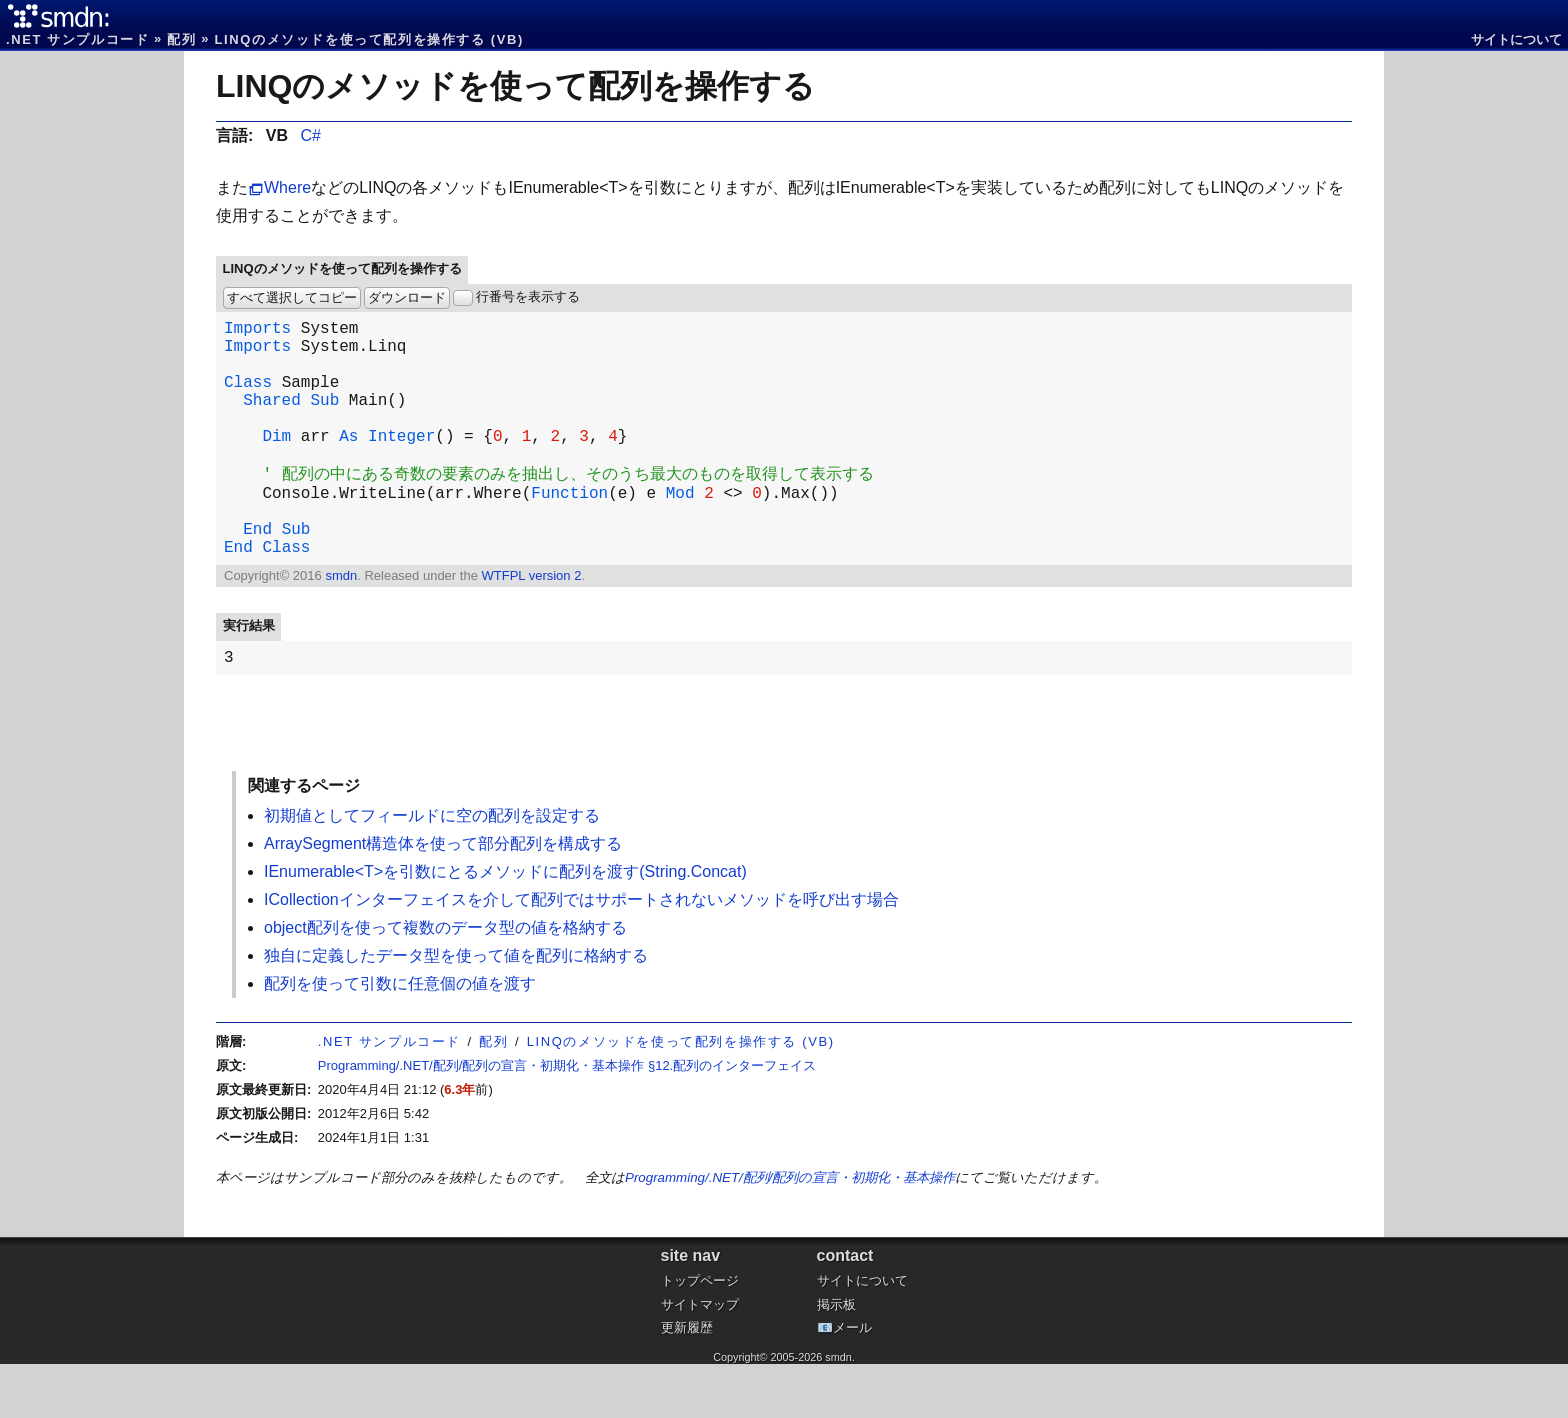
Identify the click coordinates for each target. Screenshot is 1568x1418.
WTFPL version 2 (531, 625)
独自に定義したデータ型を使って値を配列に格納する (456, 1009)
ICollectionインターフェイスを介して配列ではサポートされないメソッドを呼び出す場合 (581, 953)
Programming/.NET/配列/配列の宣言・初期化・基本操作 (790, 1231)
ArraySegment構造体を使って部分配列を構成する (443, 897)
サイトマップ (700, 1358)
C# (310, 135)
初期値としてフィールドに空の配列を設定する (432, 869)
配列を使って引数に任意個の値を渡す (400, 1037)
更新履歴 (687, 1381)
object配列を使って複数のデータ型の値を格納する (445, 981)
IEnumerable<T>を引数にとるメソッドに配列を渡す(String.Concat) (505, 925)
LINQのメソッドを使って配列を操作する (515, 86)
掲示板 (836, 1358)
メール (852, 1381)
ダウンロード (407, 297)
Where (287, 187)
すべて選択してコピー (292, 297)
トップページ (700, 1334)
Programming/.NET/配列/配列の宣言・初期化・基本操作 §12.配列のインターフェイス (567, 1119)
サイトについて (1516, 39)
